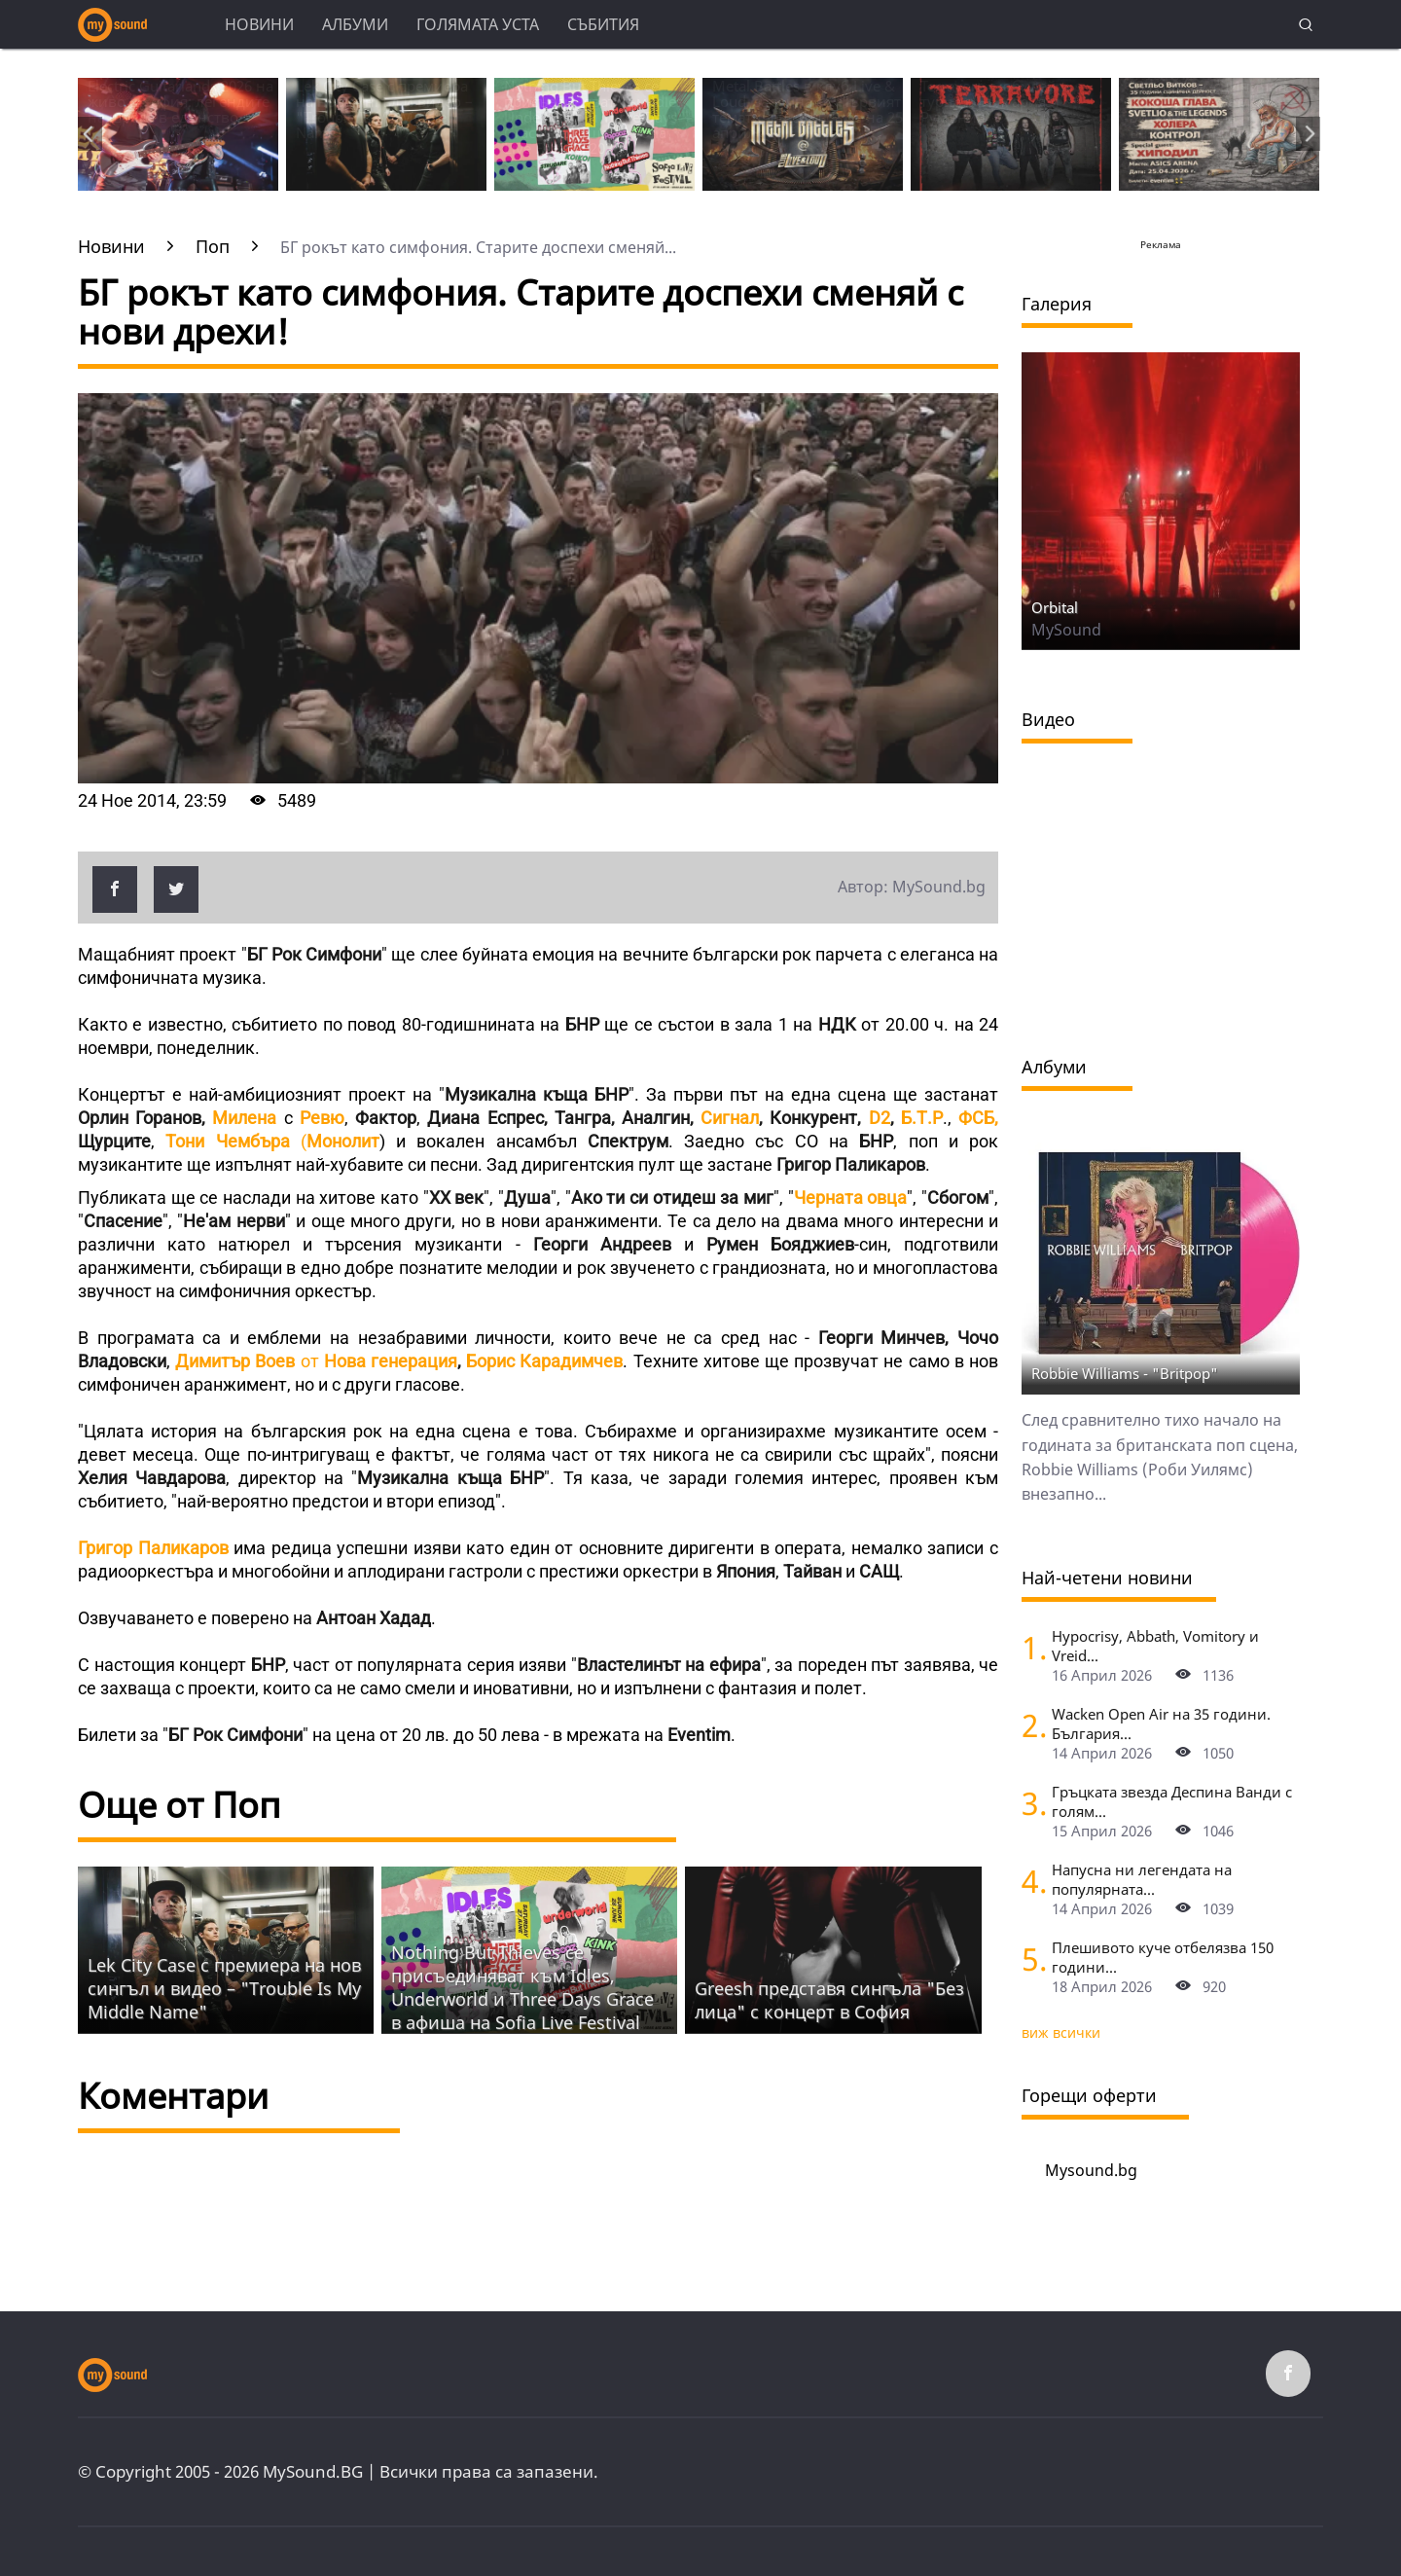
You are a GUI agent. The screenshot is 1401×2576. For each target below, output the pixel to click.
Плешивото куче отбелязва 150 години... (1163, 1957)
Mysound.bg (1091, 2170)
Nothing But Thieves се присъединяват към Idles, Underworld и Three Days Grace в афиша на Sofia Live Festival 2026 (522, 1999)
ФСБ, (978, 1117)
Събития (603, 24)
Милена (244, 1117)
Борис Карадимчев (544, 1361)
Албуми (355, 24)
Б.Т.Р (922, 1117)
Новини (259, 24)
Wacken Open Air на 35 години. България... (1161, 1723)
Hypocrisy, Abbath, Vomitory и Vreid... (1155, 1645)
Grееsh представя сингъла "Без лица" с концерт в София (829, 2000)
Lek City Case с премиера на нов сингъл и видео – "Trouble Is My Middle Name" (224, 1988)
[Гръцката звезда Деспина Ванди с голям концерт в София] (1029, 1803)
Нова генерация (390, 1361)
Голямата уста (477, 24)
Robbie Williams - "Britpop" (1124, 1373)
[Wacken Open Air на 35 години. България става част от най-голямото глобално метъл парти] (1029, 1725)
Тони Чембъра (227, 1141)
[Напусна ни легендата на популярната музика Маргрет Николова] (1029, 1881)
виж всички (1061, 2032)
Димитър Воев (235, 1361)
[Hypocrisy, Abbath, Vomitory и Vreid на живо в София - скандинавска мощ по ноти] (1029, 1647)
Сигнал (729, 1117)
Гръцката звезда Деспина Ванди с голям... (1172, 1801)
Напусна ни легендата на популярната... (1142, 1879)
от (309, 1361)
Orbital (1054, 607)
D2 (879, 1117)
